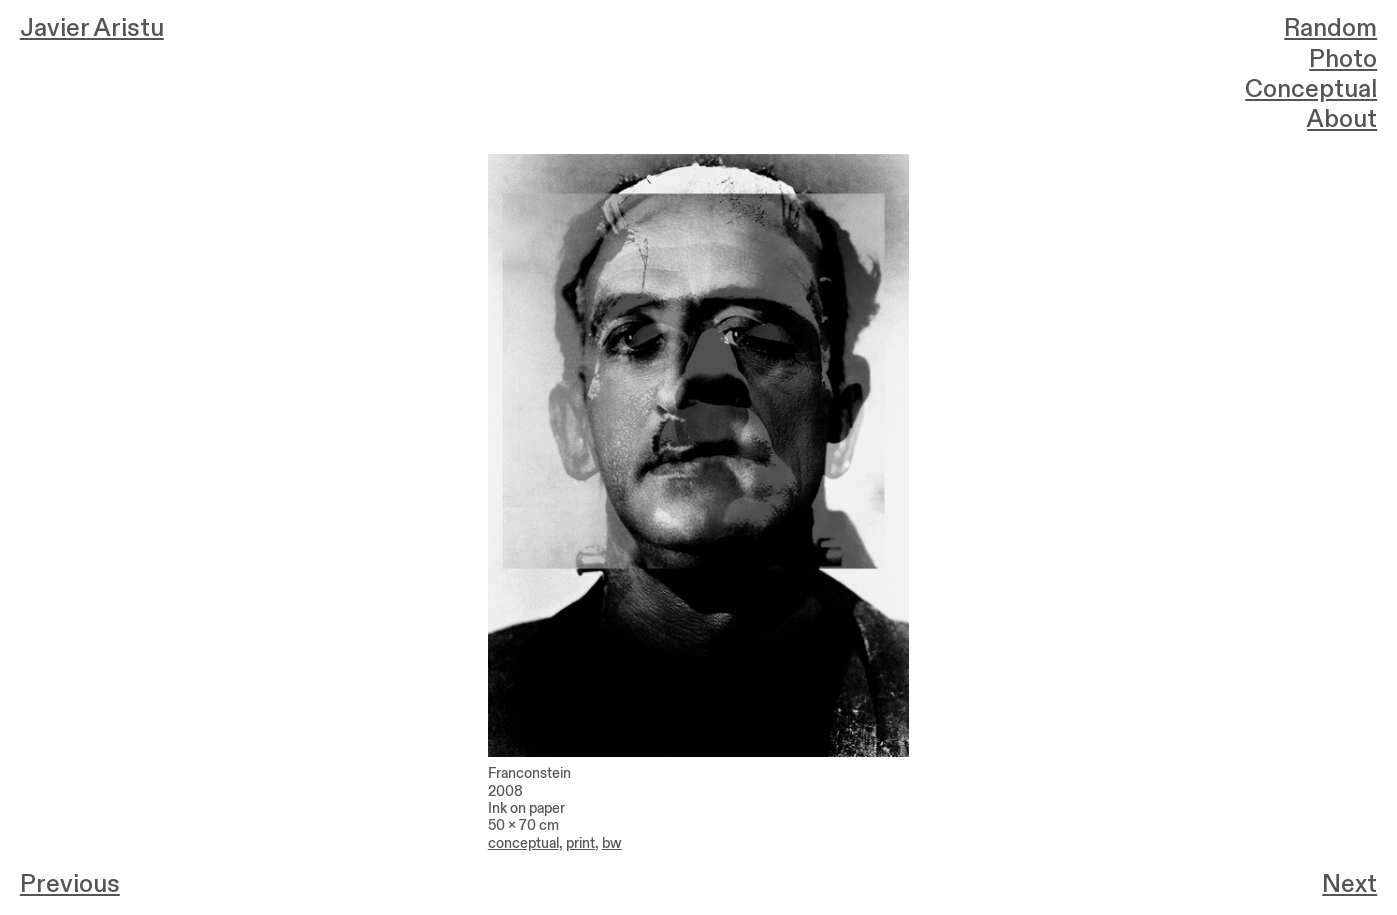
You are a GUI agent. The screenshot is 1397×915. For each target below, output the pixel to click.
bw (612, 843)
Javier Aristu (92, 28)
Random (1330, 28)
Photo (1343, 59)
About (1342, 119)
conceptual (523, 843)
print (580, 843)
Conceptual (1311, 89)
